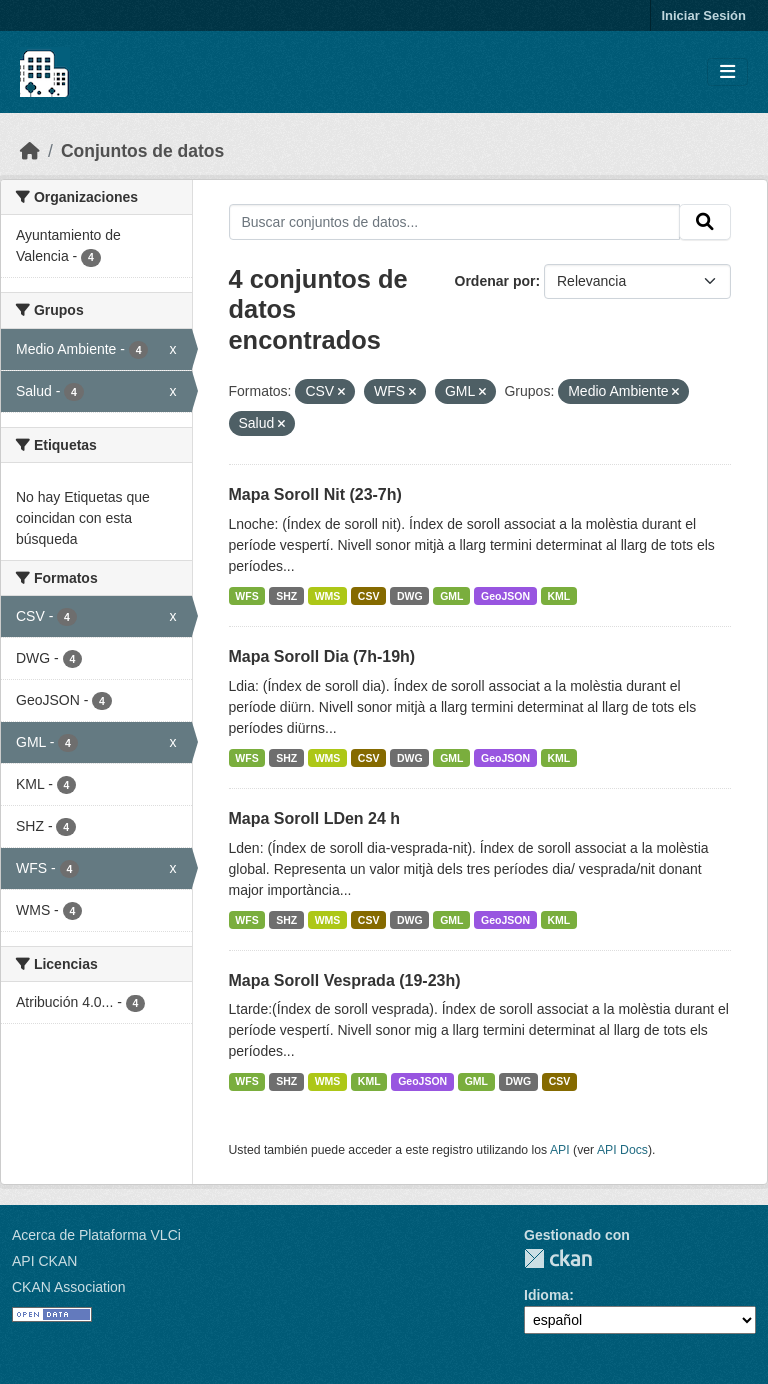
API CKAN (44, 1261)
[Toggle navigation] (727, 72)
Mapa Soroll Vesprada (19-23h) (345, 980)
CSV (369, 596)
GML (451, 596)
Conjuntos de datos (142, 151)
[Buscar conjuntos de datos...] (455, 222)
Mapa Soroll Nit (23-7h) (315, 494)
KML (559, 596)
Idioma (546, 1295)
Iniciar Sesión (703, 15)
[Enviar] (705, 222)
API (560, 1150)
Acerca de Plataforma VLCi (96, 1235)
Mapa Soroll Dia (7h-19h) (322, 656)
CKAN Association (69, 1287)
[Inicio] (30, 151)
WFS (246, 596)
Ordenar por (495, 281)
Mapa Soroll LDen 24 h (315, 818)
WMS (328, 596)
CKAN (558, 1258)
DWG (410, 596)
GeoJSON (505, 596)
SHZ (286, 596)
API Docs (622, 1150)
